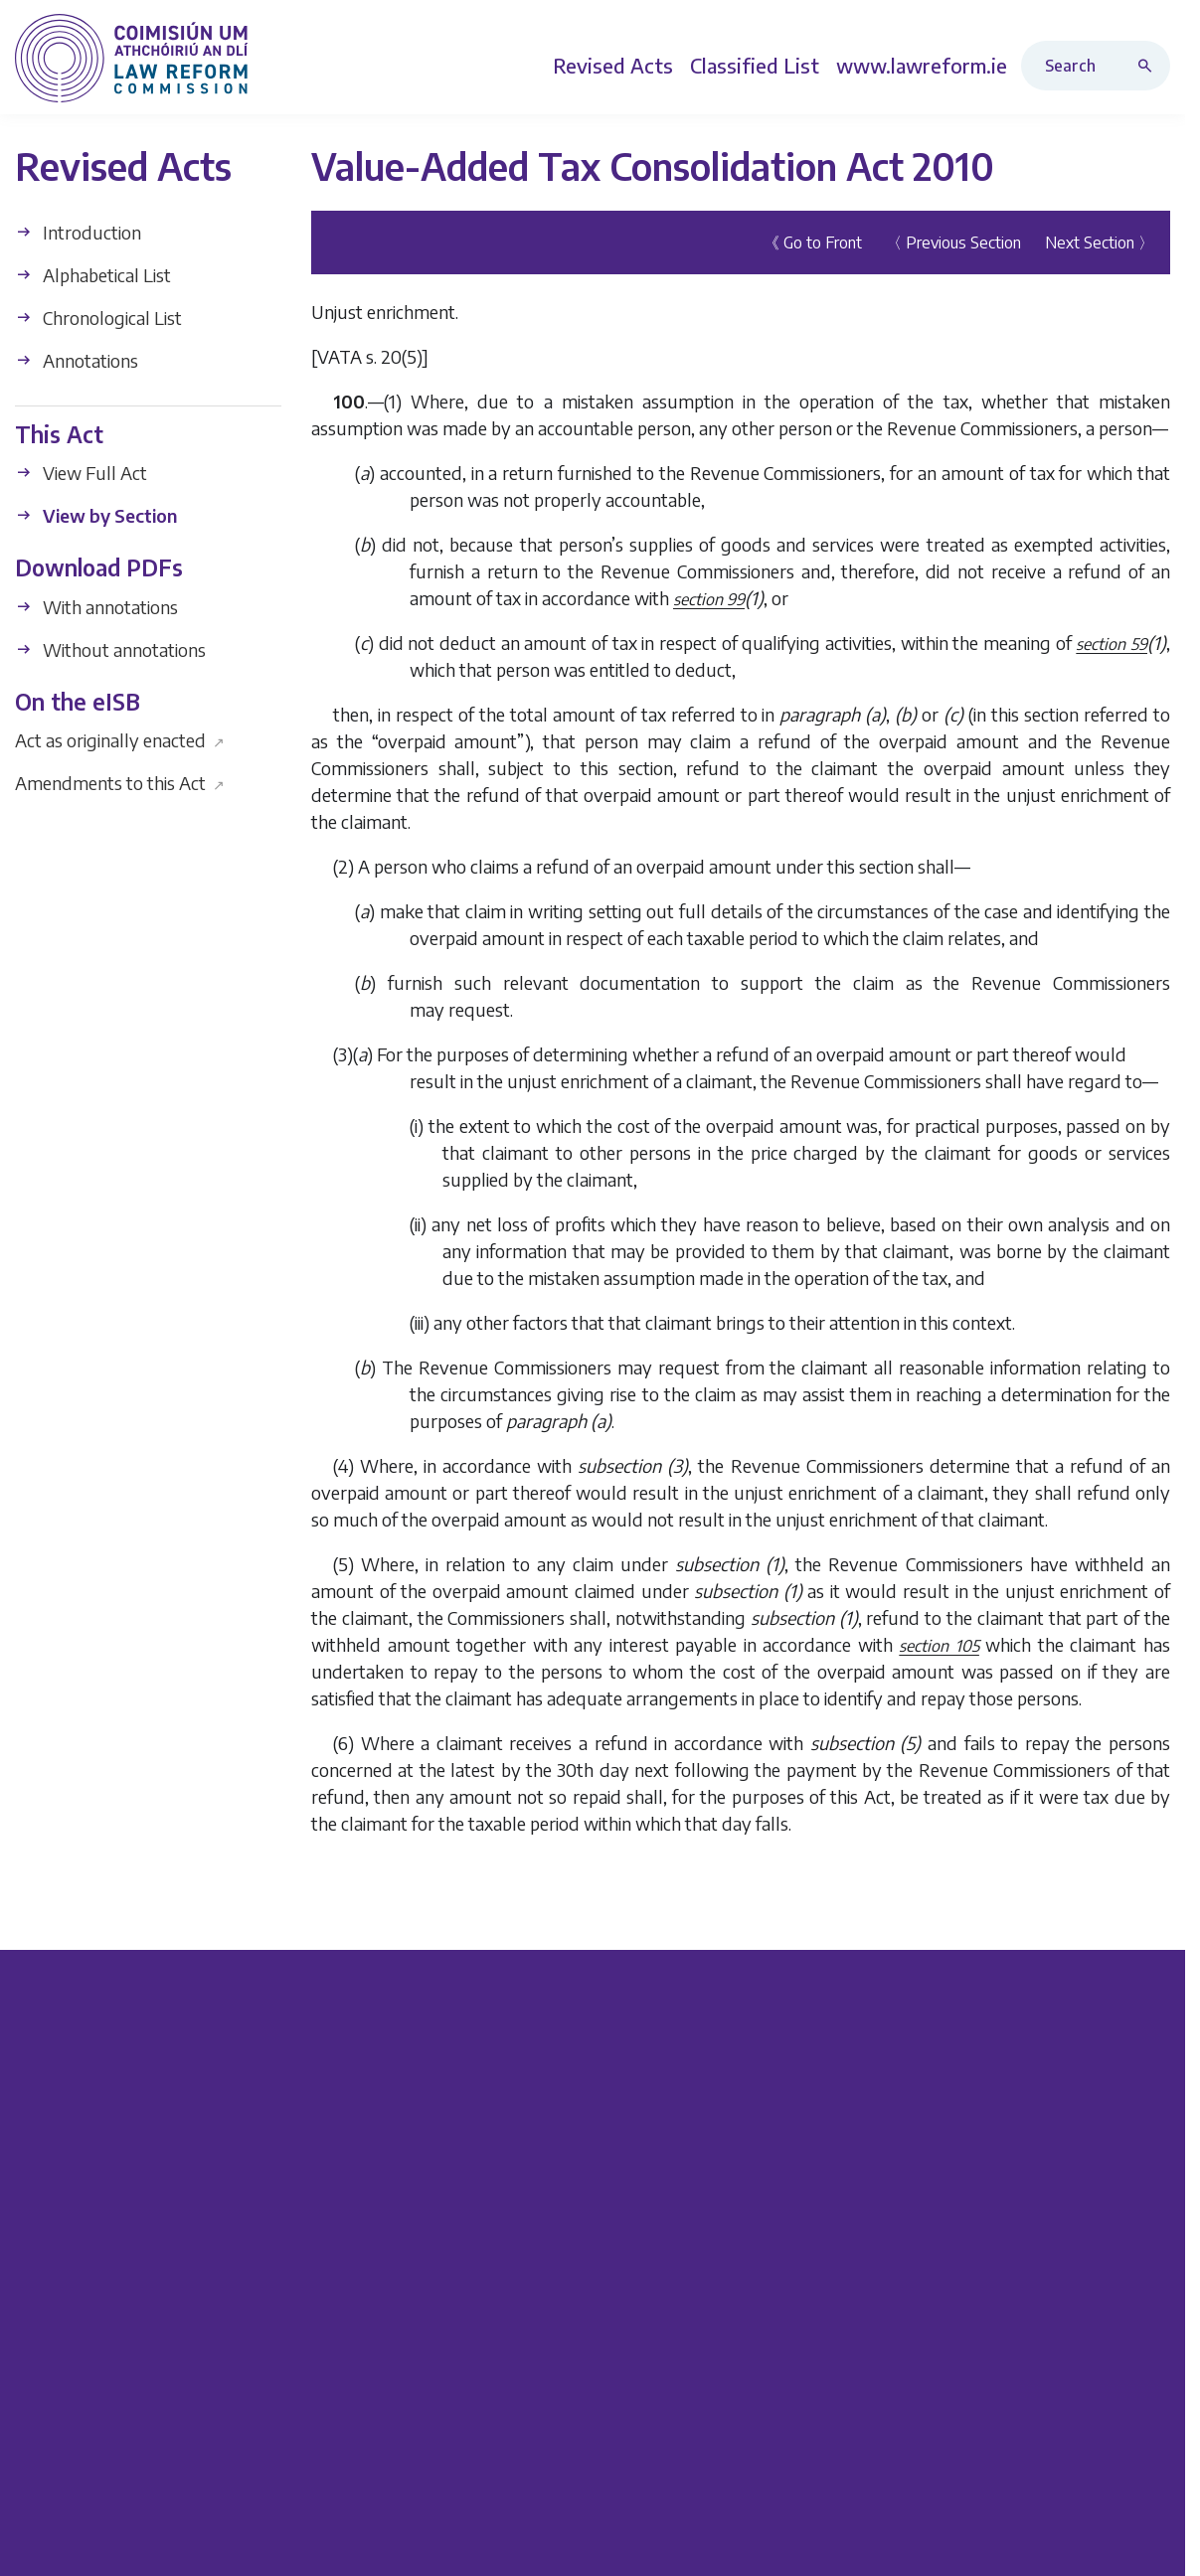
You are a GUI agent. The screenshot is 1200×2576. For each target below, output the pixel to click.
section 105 (939, 1646)
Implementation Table (447, 2392)
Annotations (76, 360)
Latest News (992, 2392)
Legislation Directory (733, 2091)
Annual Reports (422, 2427)
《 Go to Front (813, 242)
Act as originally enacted (120, 739)
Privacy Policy (950, 2543)
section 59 (1111, 644)
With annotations (96, 606)
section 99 (709, 599)
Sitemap (974, 2427)
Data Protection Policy (1092, 2543)
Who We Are (993, 2091)
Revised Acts (702, 2126)
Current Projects (424, 2091)
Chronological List (98, 317)
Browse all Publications (452, 2357)
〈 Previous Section (953, 242)
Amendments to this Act (120, 782)
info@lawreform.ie (138, 2349)
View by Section (96, 515)
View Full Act (81, 472)
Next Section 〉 (1099, 242)
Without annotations (110, 649)
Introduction (78, 232)
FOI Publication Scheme (1034, 2126)
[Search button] (1149, 65)
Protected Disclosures (1028, 2161)
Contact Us (985, 2357)
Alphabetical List (93, 274)
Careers (972, 2195)
